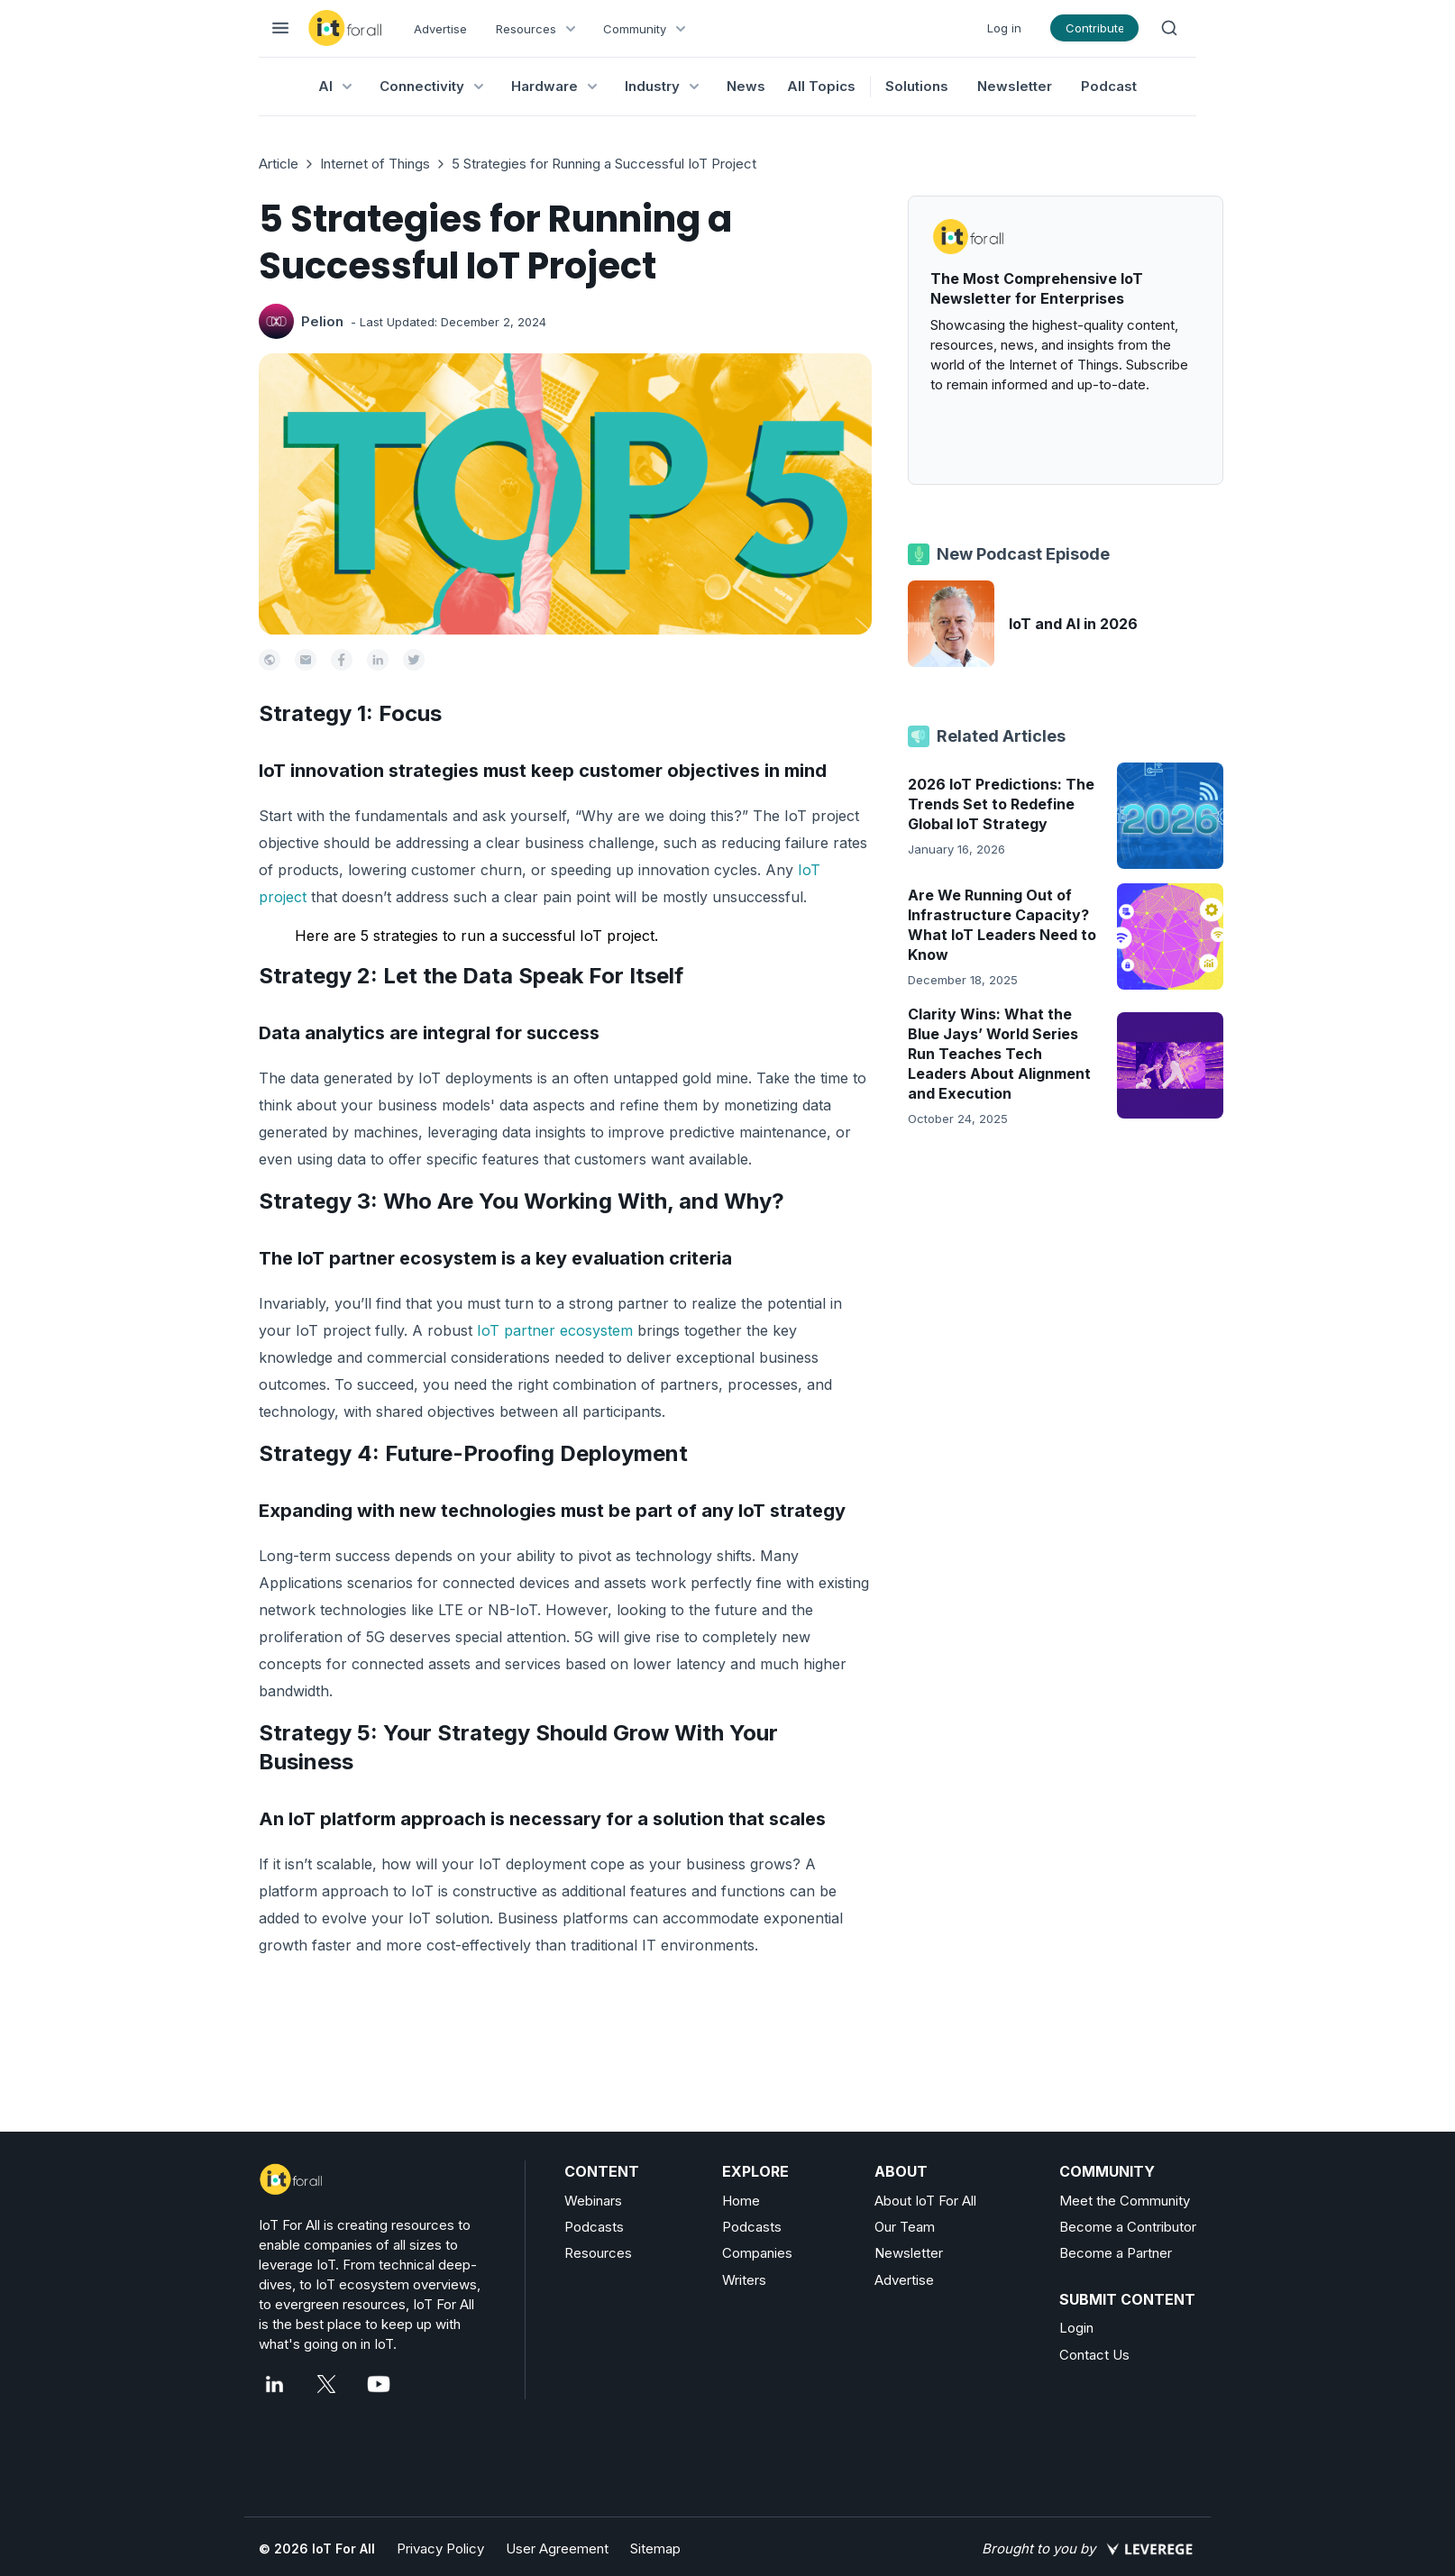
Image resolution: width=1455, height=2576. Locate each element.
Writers (744, 2279)
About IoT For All (925, 2200)
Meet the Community (1124, 2200)
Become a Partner (1115, 2252)
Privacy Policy (440, 2548)
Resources (598, 2252)
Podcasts (594, 2226)
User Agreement (557, 2548)
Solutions (916, 86)
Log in (1004, 28)
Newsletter (1014, 86)
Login (1076, 2327)
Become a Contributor (1127, 2226)
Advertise (440, 29)
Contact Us (1094, 2354)
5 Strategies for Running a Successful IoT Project (604, 163)
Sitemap (655, 2548)
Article (278, 163)
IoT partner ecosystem (555, 1330)
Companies (757, 2252)
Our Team (904, 2226)
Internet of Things (375, 163)
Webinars (593, 2200)
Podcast (1109, 86)
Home (741, 2200)
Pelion (322, 321)
